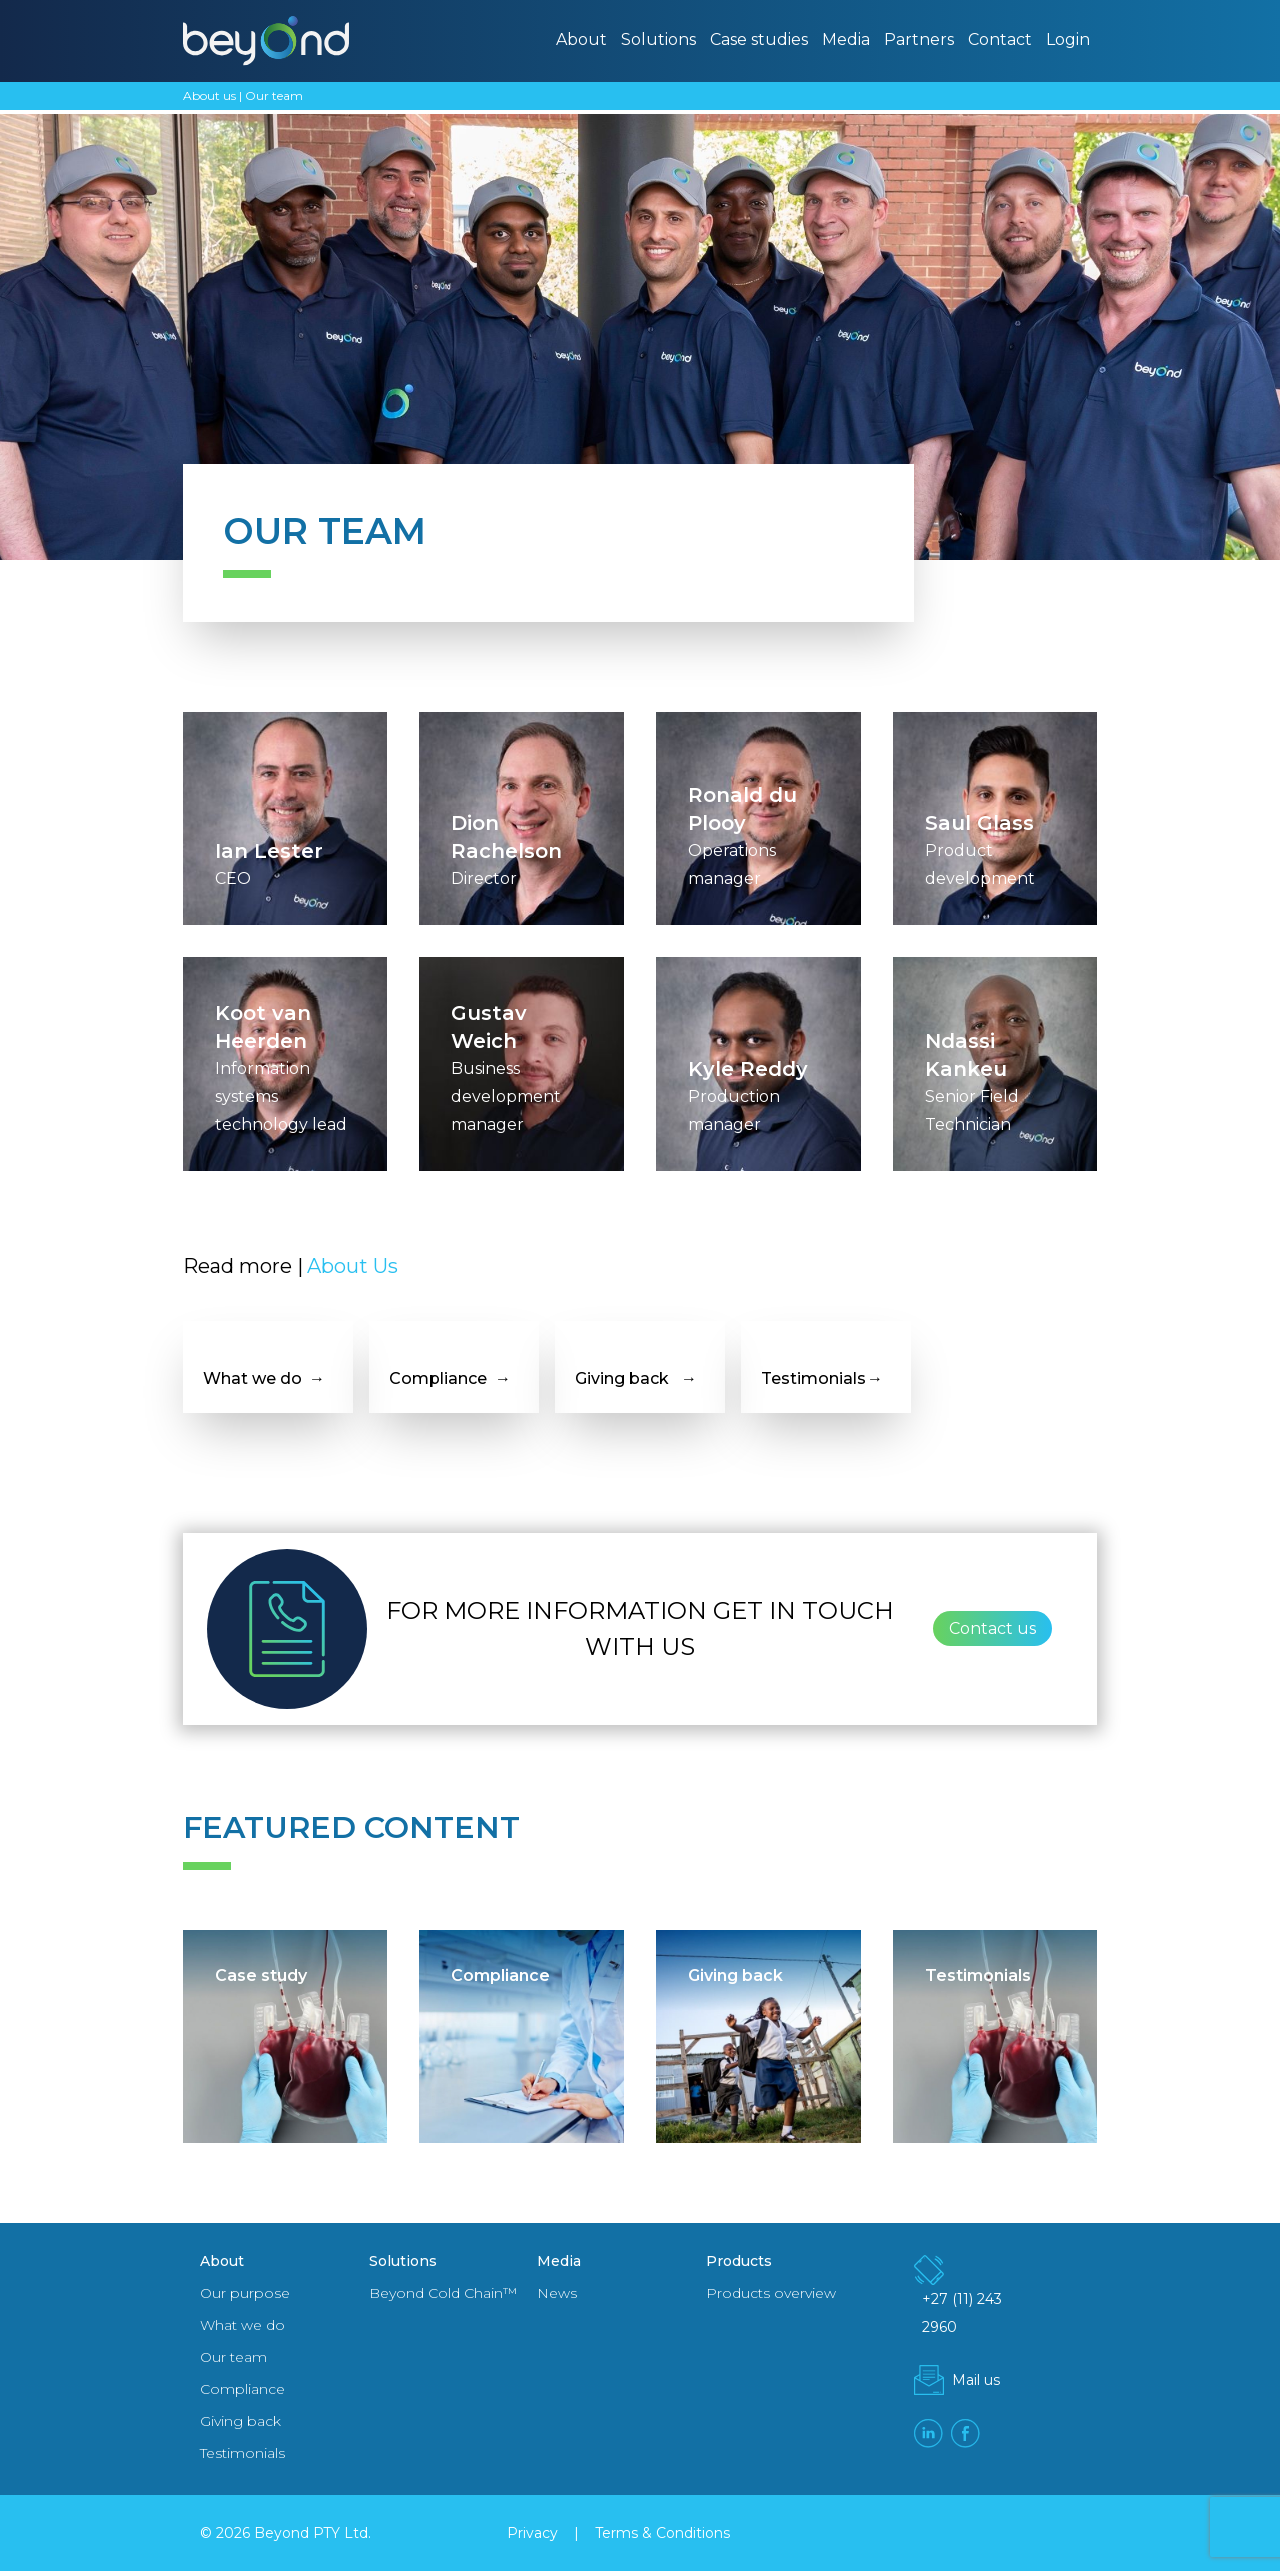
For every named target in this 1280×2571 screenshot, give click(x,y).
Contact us (992, 1628)
